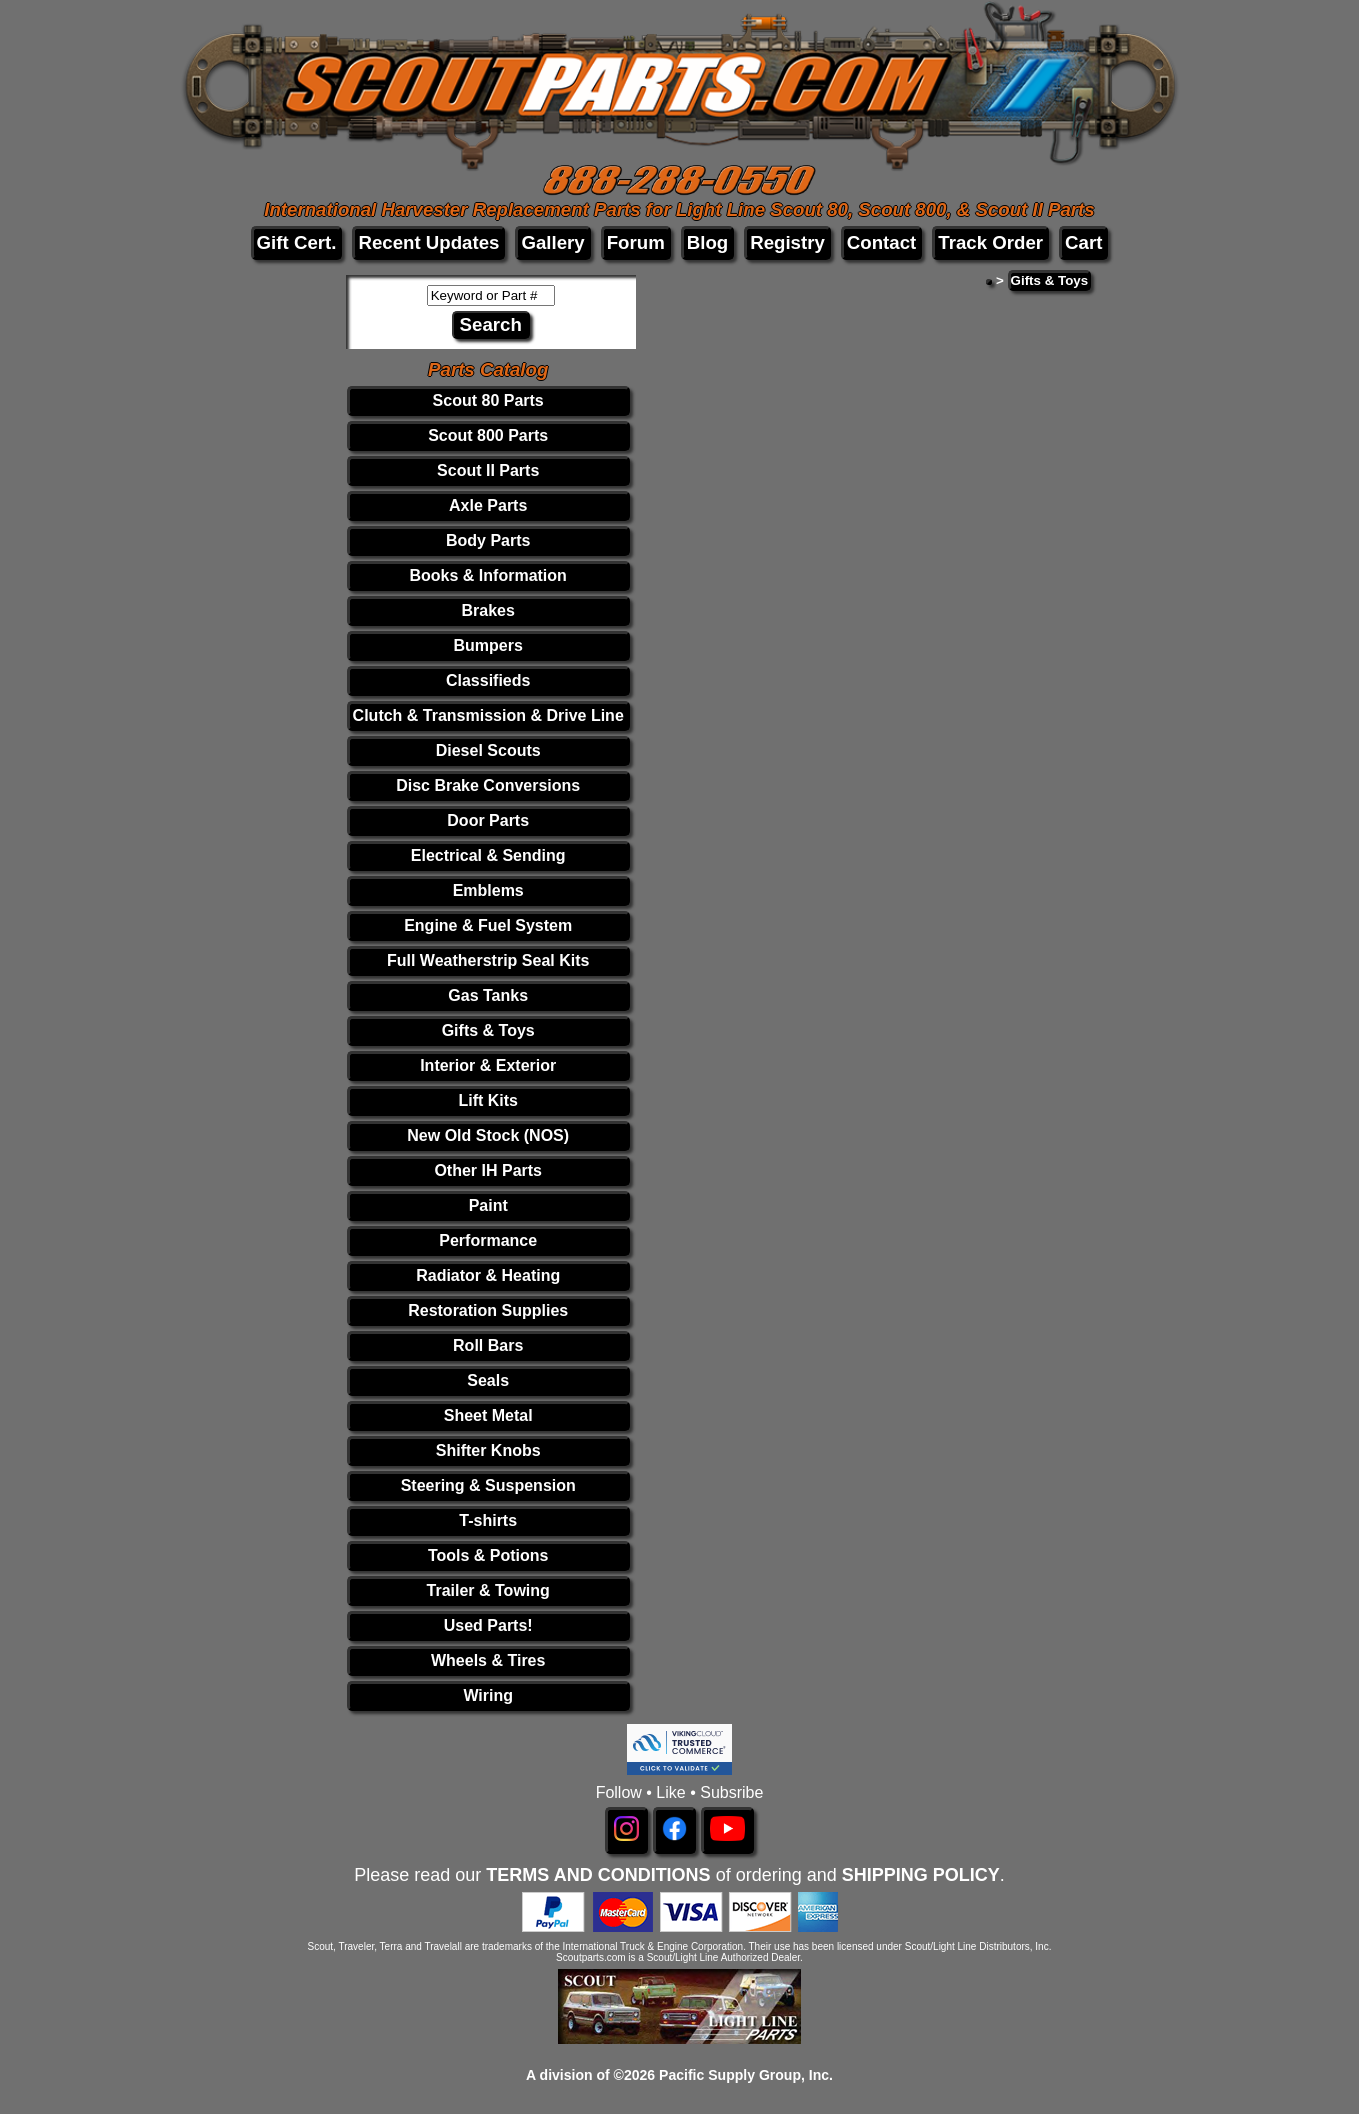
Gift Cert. (297, 242)
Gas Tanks (488, 995)
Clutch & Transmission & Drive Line (488, 715)
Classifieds (488, 680)
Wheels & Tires (488, 1660)
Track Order (990, 242)
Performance (488, 1240)
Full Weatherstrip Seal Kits (488, 960)
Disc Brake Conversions (488, 785)
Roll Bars (488, 1345)
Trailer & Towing (488, 1590)
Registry (787, 242)
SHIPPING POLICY (921, 1875)
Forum (636, 242)
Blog (707, 242)
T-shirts (488, 1520)
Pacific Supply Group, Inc (744, 2075)
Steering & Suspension (488, 1485)
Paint (488, 1205)
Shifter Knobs (488, 1450)
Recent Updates (428, 242)
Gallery (552, 242)
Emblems (488, 890)
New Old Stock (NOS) (488, 1135)
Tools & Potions (488, 1555)
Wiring (488, 1695)
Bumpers (488, 645)
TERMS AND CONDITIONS (598, 1875)
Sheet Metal (488, 1415)
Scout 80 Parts (488, 400)
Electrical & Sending (488, 855)
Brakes (488, 610)
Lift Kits (488, 1100)
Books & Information (488, 575)
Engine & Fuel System (488, 925)
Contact (881, 242)
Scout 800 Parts (488, 435)
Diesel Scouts (488, 750)
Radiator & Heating (488, 1275)
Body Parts (488, 540)
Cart (1083, 242)
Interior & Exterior (488, 1065)
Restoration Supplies (488, 1310)
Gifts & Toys (488, 1030)
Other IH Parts (488, 1170)
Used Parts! (488, 1625)
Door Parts (488, 820)
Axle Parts (488, 505)
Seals (488, 1380)
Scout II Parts (488, 470)
